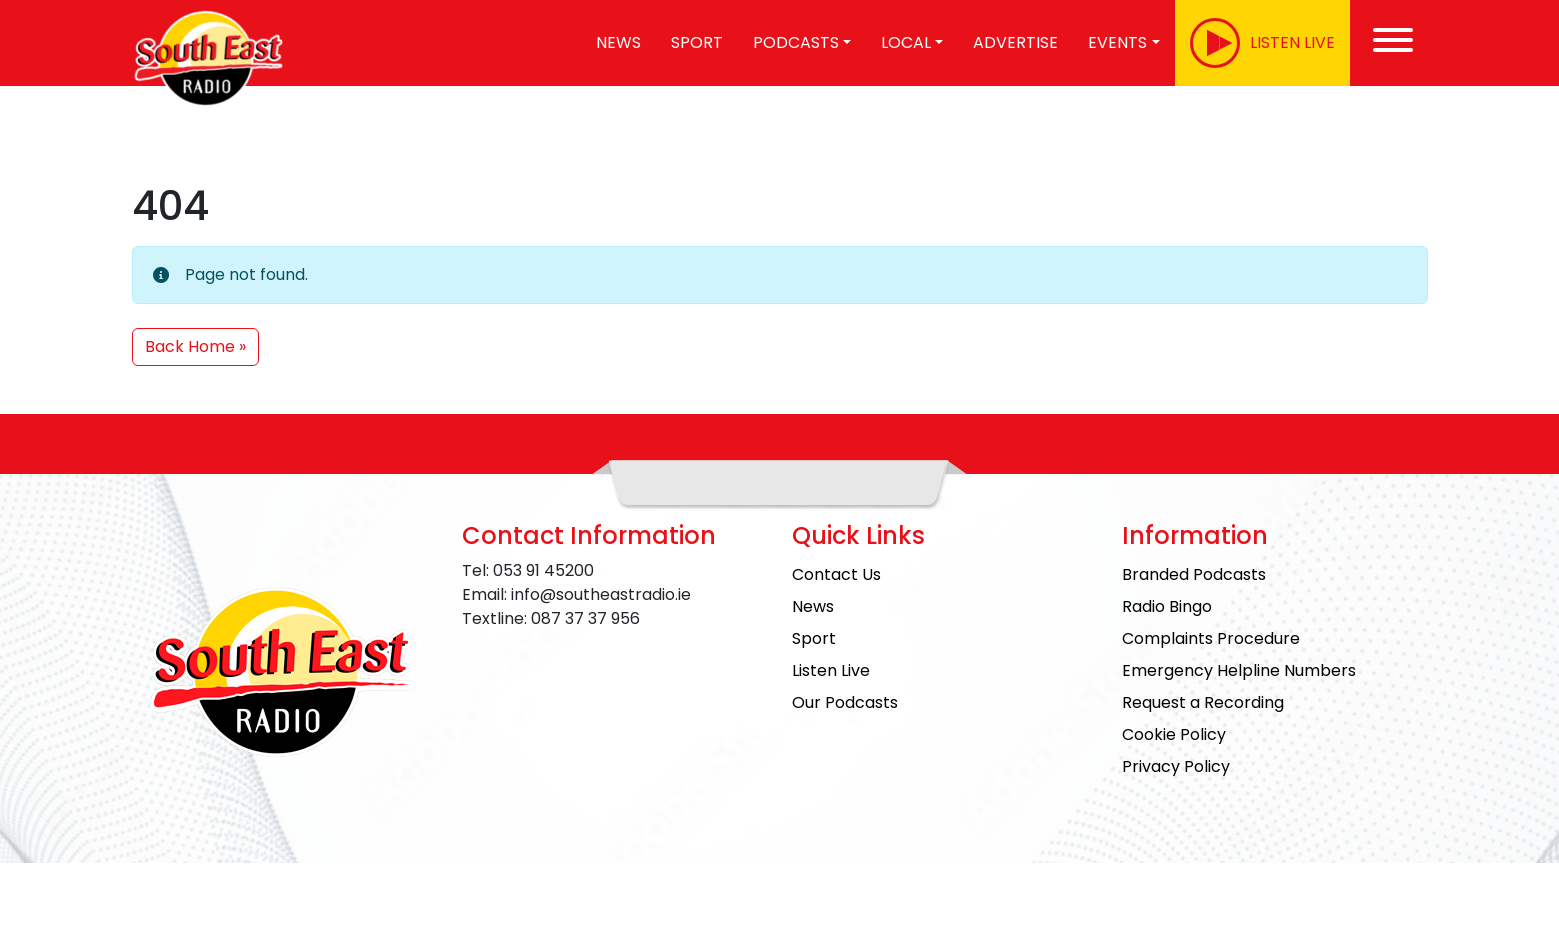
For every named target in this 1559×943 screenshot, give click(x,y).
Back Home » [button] (195, 346)
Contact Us (836, 574)
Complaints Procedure (1211, 638)
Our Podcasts (845, 702)
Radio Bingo (1167, 606)
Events (1117, 42)
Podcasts (796, 42)
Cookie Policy (1174, 734)
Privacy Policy (1176, 766)
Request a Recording (1203, 702)
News (618, 42)
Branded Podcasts (1194, 574)
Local (906, 42)
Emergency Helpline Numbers (1239, 670)
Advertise (1015, 42)
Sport (697, 42)
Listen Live (831, 670)
